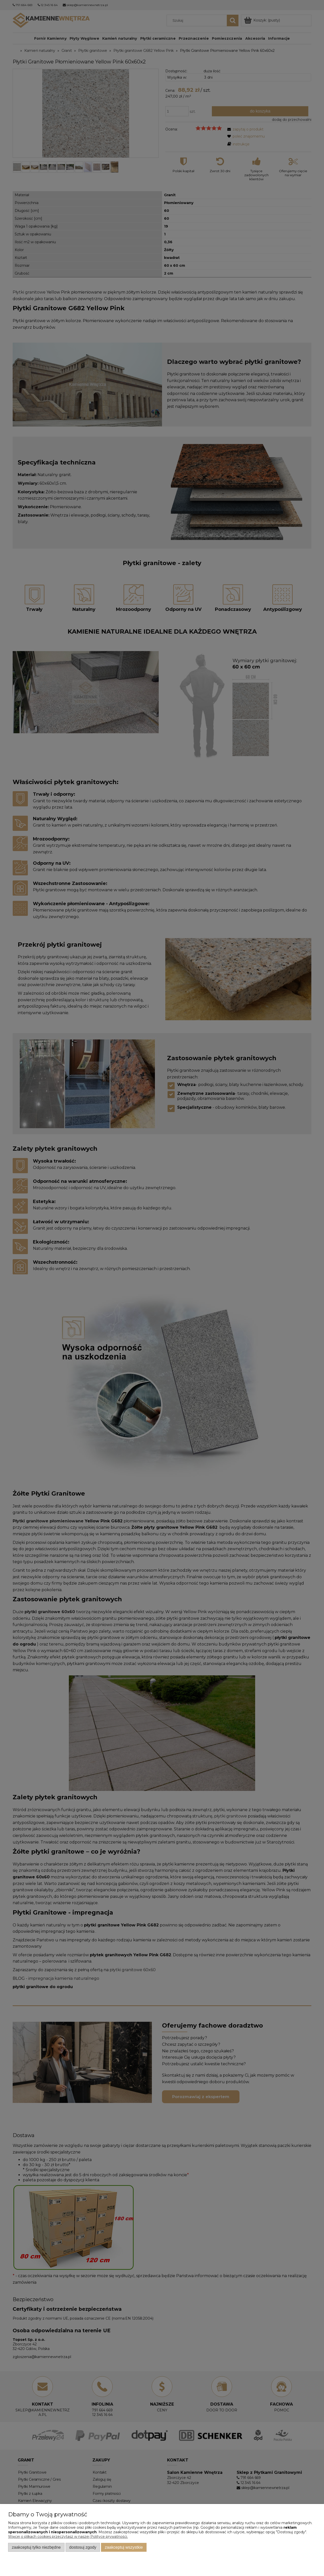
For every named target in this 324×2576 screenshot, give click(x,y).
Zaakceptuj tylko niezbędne (36, 2547)
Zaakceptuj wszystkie (124, 2547)
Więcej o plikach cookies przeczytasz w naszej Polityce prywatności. (68, 2536)
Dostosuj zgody (82, 2547)
